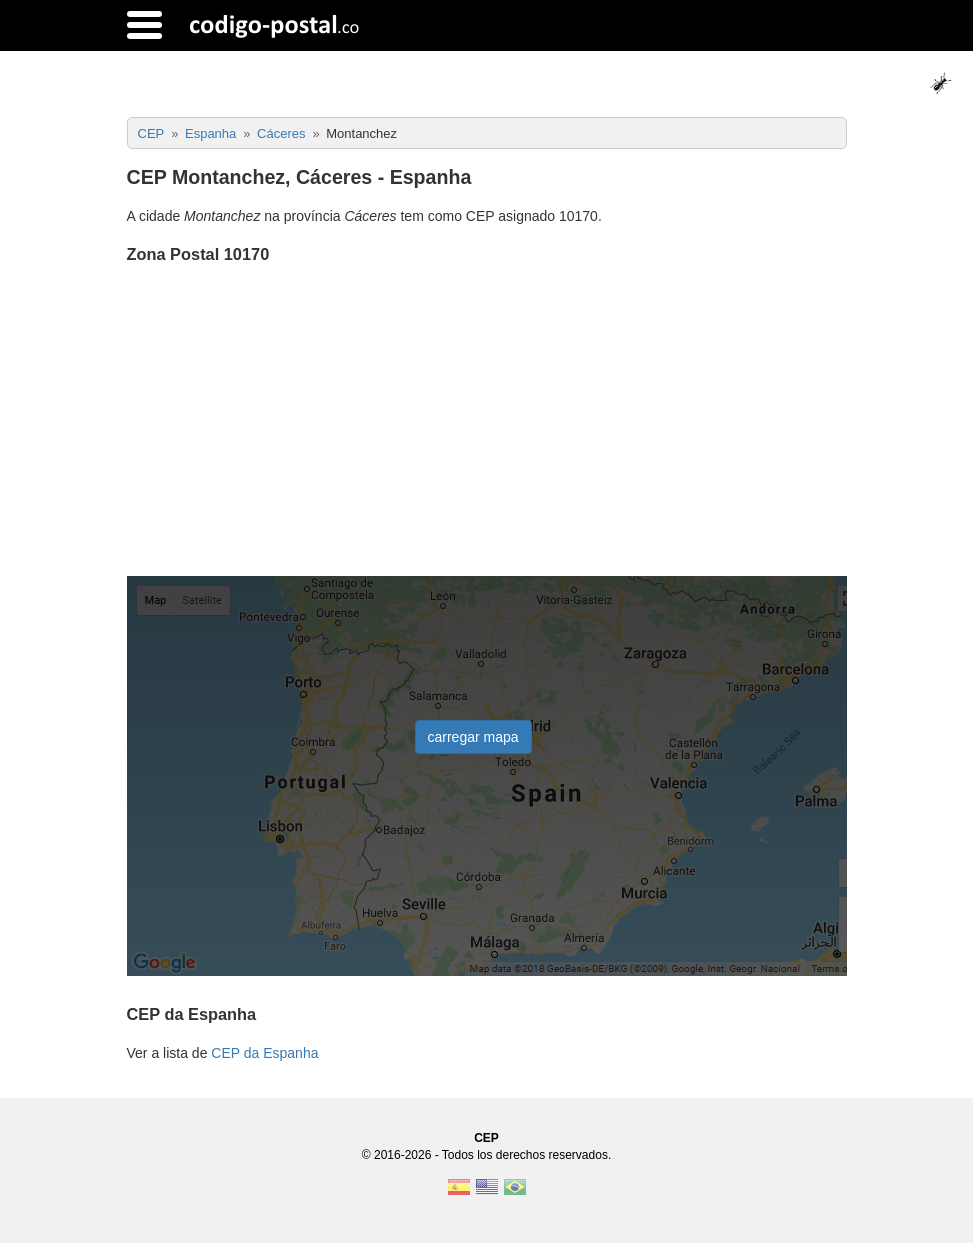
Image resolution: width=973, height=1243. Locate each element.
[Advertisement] (487, 422)
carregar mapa (473, 737)
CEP (486, 1138)
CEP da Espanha (264, 1053)
